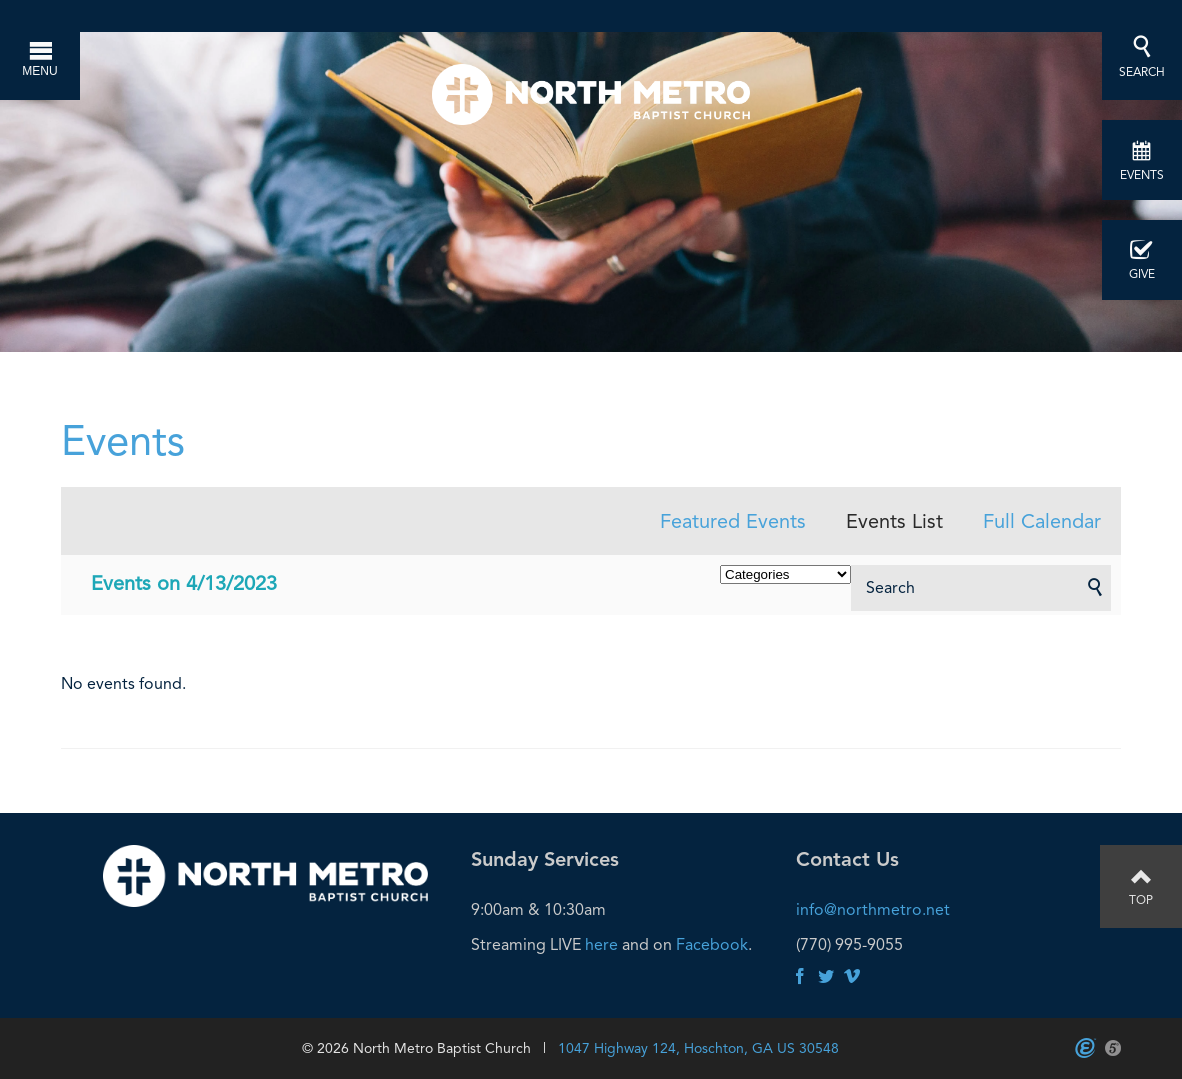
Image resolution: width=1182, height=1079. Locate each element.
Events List (894, 521)
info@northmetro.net (873, 909)
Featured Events (733, 521)
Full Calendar (1042, 521)
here (601, 944)
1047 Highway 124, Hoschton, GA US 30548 (698, 1048)
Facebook (712, 944)
